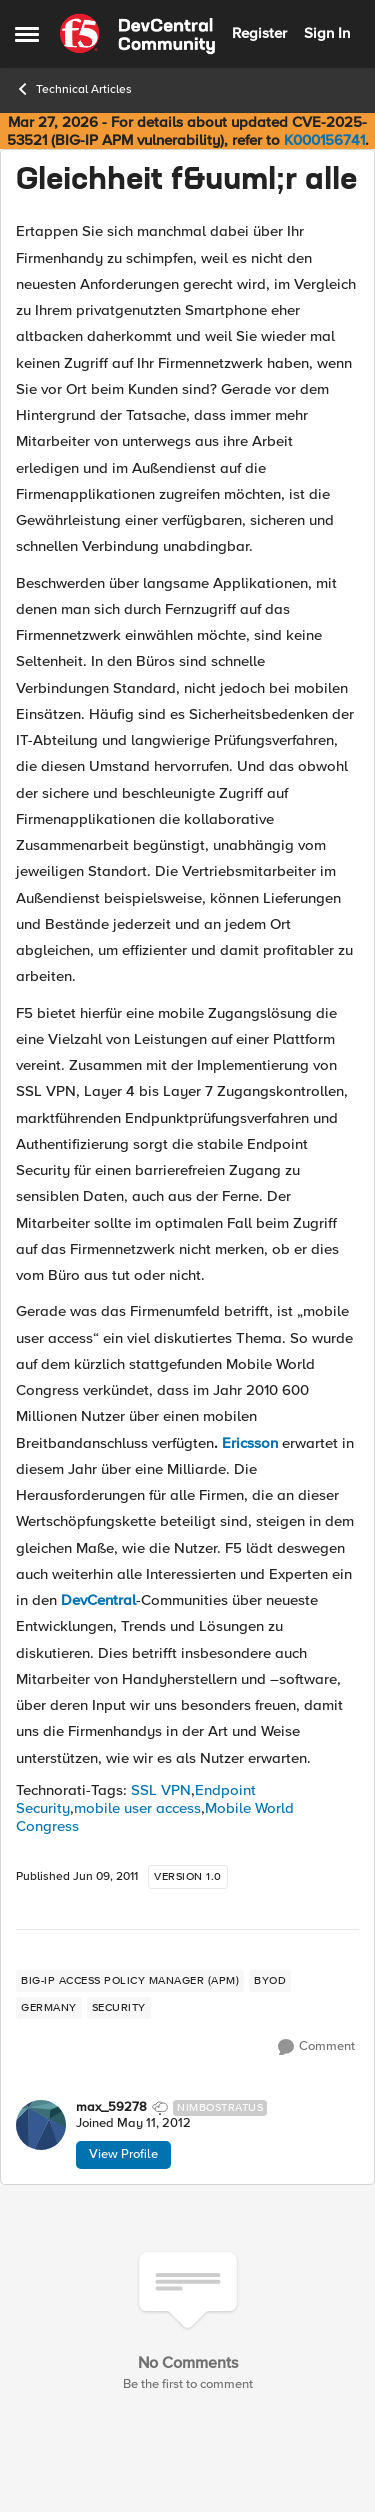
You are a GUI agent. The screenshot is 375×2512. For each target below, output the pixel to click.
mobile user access (137, 1808)
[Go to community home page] (137, 34)
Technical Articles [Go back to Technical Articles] (73, 89)
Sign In (327, 33)
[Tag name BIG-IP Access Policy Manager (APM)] (130, 1981)
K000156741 (324, 140)
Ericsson (250, 1443)
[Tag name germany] (49, 2008)
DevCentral (98, 1600)
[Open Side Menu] (27, 34)
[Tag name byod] (270, 1981)
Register (259, 33)
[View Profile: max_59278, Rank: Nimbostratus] (41, 2125)
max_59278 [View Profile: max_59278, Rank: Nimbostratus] (111, 2107)
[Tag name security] (119, 2008)
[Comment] (316, 2047)
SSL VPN (161, 1790)
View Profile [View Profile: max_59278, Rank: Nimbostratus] (123, 2154)
